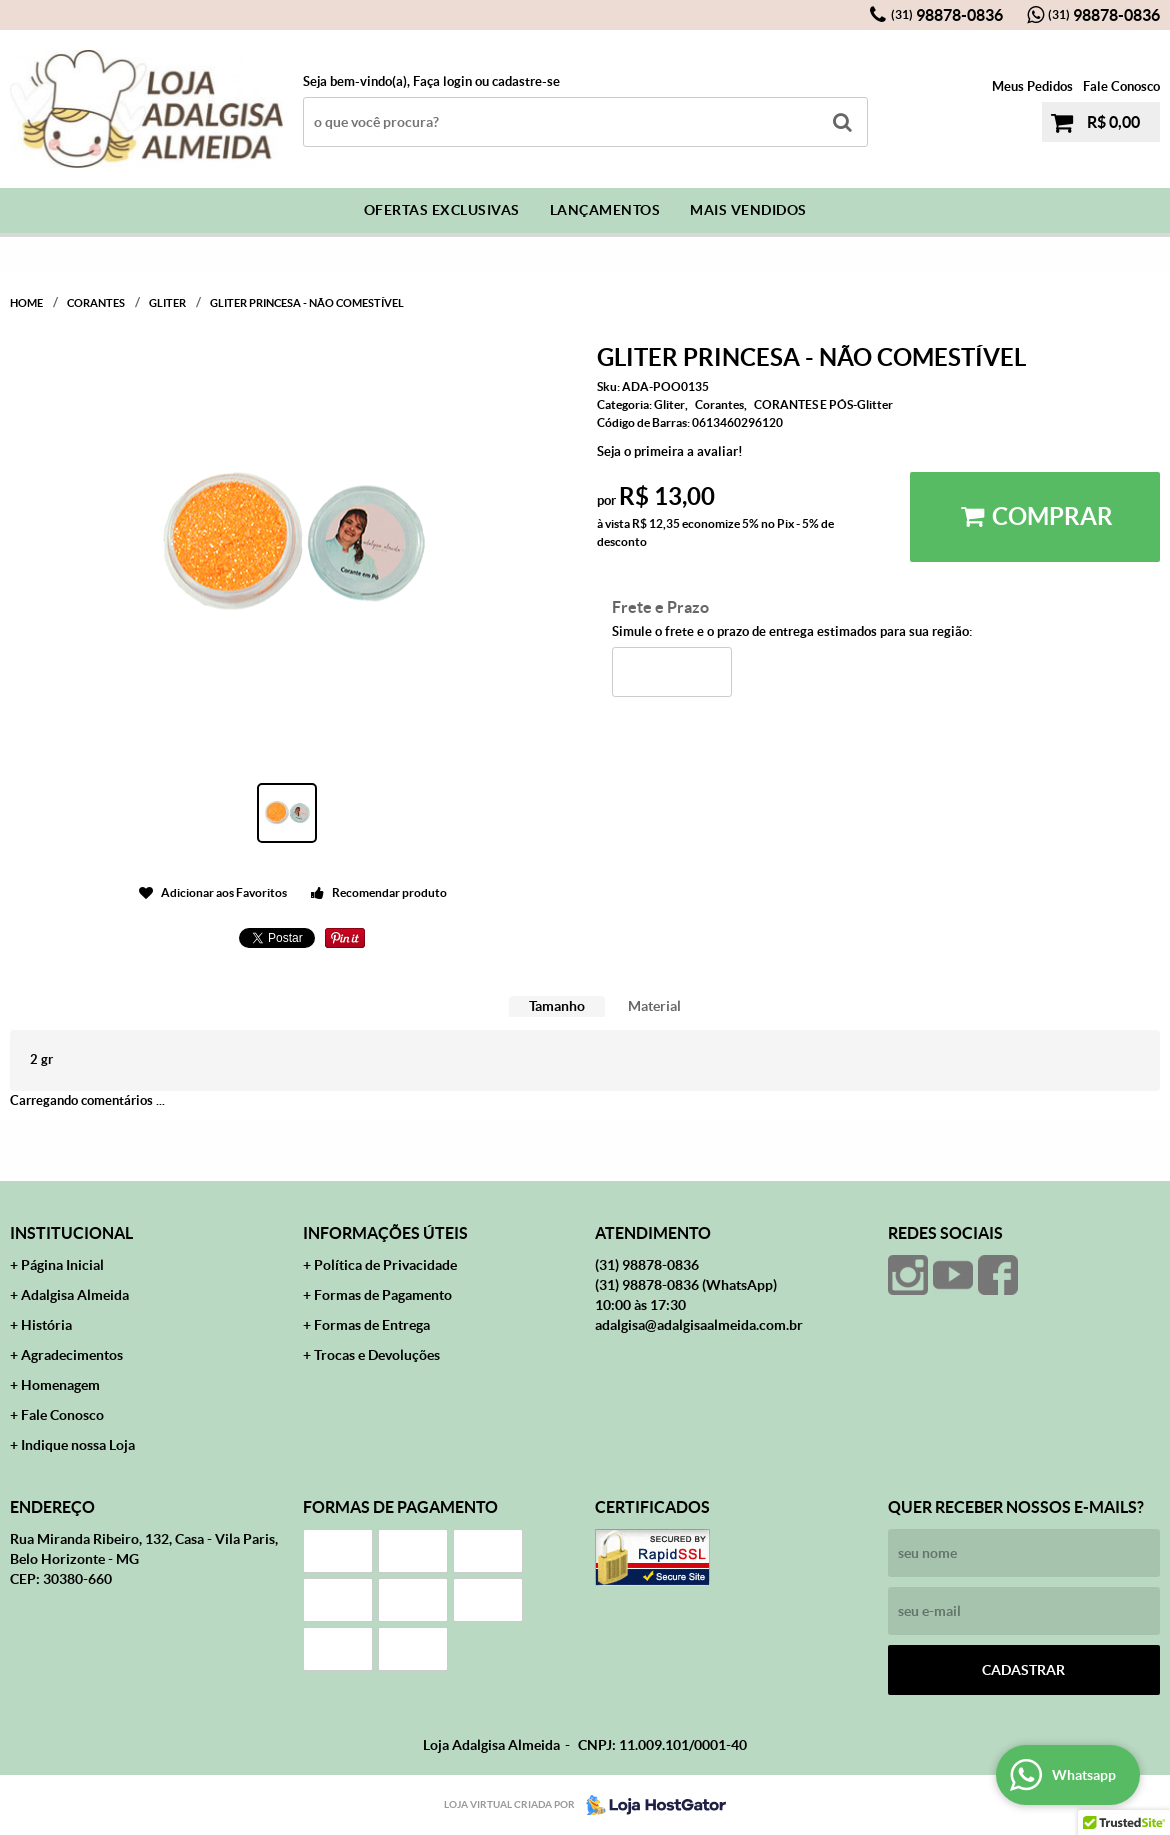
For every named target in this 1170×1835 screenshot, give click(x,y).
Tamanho (557, 1006)
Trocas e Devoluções (377, 1355)
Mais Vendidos (748, 210)
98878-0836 (947, 15)
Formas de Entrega (372, 1325)
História (46, 1325)
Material (654, 1006)
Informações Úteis (385, 1233)
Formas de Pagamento (383, 1295)
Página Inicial (62, 1265)
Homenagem (60, 1385)
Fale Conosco (1121, 86)
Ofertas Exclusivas (442, 210)
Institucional (71, 1233)
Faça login (442, 81)
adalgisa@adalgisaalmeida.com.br (699, 1325)
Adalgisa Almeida (75, 1295)
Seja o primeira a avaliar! (670, 451)
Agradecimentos (72, 1355)
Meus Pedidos (1032, 86)
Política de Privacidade (385, 1265)
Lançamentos (605, 210)
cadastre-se (526, 81)
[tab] (557, 1006)
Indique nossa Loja (78, 1445)
